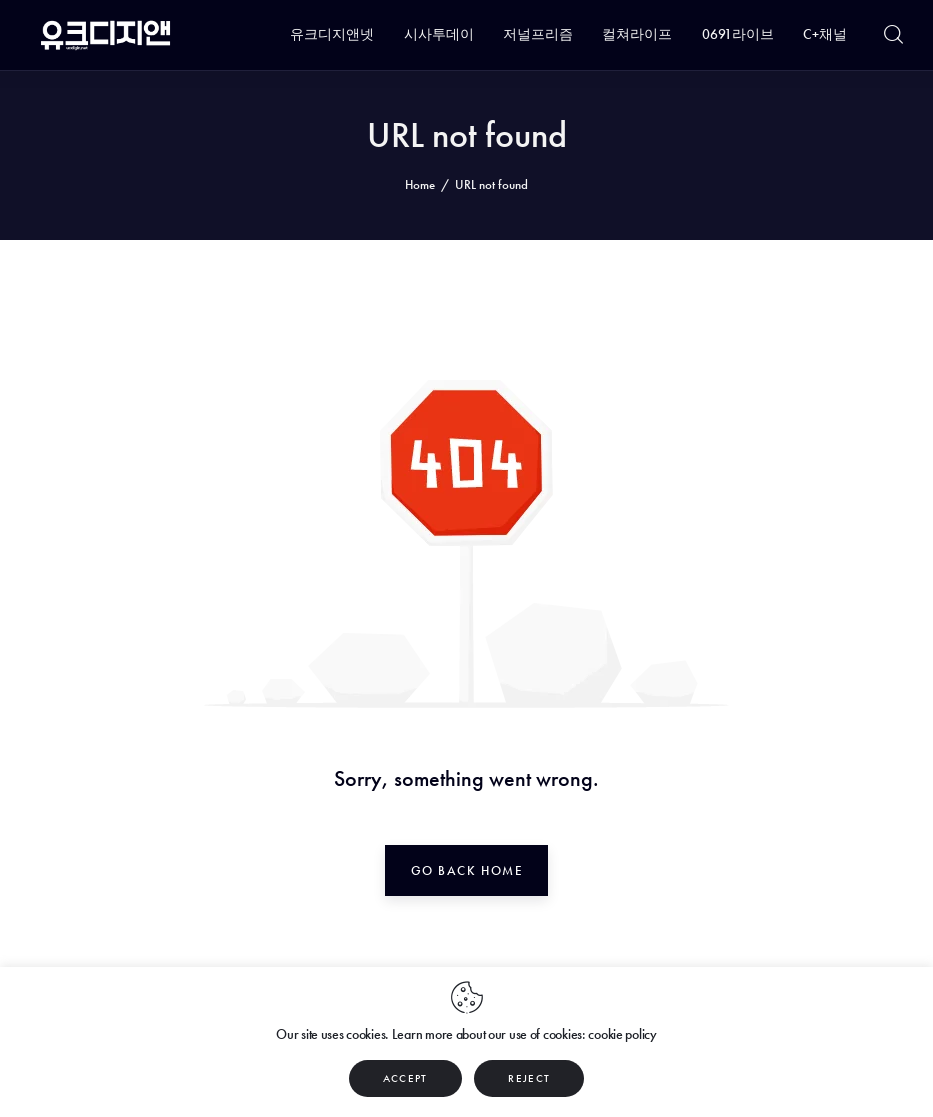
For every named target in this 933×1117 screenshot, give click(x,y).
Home (420, 184)
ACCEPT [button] (405, 1078)
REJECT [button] (529, 1078)
